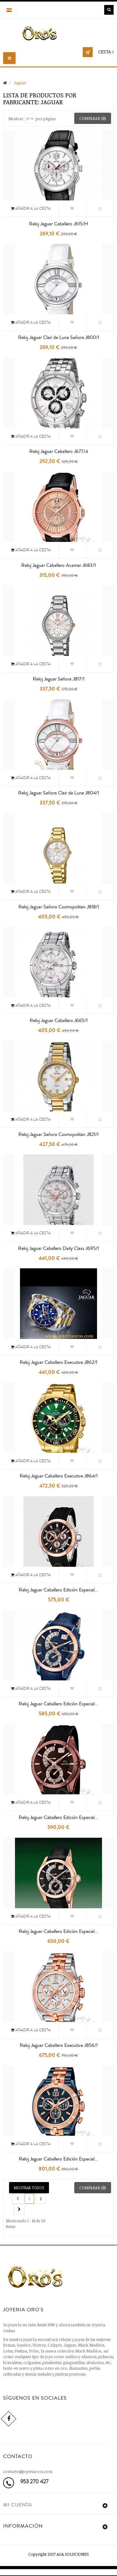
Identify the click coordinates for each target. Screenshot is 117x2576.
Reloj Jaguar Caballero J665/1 (59, 1020)
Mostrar (15, 118)
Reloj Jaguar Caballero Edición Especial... (58, 1590)
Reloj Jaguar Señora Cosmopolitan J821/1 (58, 1134)
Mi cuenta (17, 2504)
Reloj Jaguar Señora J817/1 (59, 679)
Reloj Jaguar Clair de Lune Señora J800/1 (58, 337)
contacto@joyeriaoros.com (27, 2471)
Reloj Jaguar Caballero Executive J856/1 (59, 2045)
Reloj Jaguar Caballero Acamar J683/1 (58, 565)
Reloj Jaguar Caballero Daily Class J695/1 (58, 1248)
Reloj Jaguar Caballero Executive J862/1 (58, 1362)
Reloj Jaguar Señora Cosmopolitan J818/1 (58, 907)
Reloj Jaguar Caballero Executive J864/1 (59, 1476)
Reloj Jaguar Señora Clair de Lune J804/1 (58, 793)
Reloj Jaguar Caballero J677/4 (58, 451)
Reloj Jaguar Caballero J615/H (58, 224)
